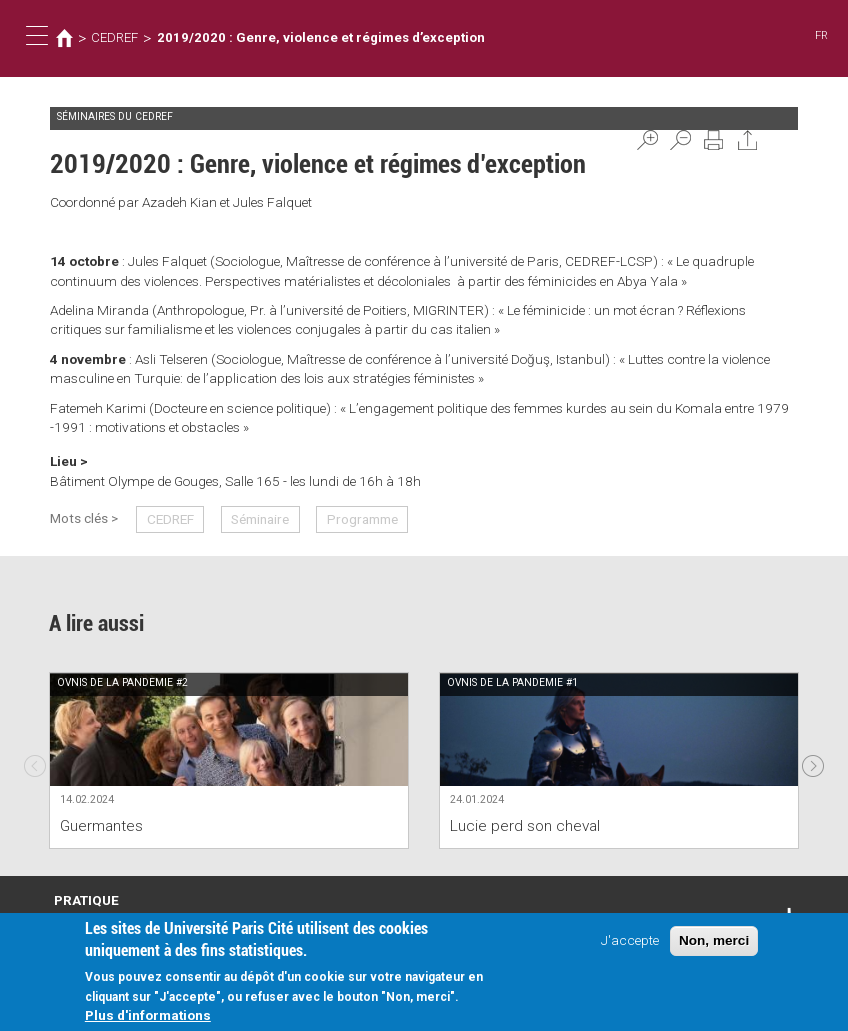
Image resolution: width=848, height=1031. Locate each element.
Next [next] (813, 760)
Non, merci (714, 940)
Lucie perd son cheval (525, 826)
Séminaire (260, 519)
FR (821, 35)
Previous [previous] (35, 760)
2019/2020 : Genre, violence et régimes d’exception (316, 37)
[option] (229, 760)
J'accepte (630, 940)
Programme (361, 519)
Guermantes (101, 826)
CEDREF (114, 37)
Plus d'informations (148, 1015)
